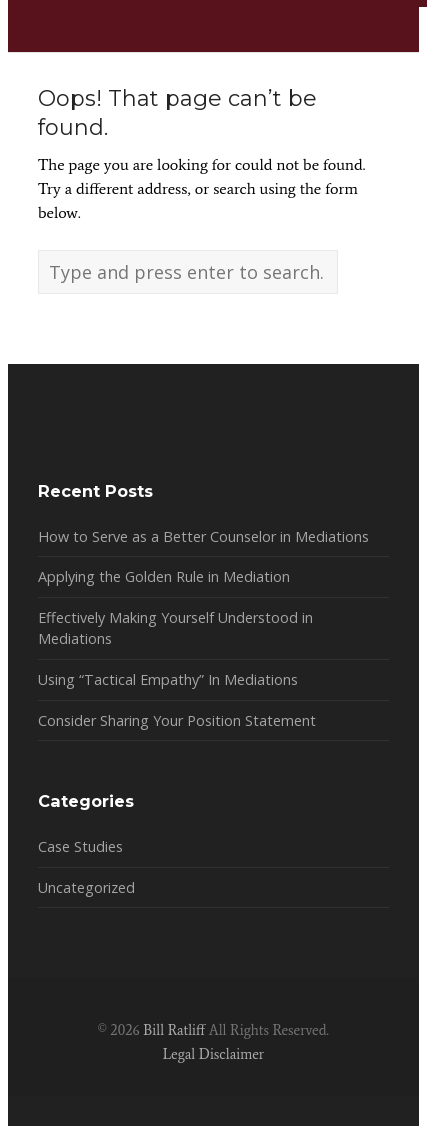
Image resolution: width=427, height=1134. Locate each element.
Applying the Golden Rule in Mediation (164, 576)
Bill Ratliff (174, 1030)
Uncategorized (86, 887)
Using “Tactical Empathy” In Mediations (168, 679)
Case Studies (80, 846)
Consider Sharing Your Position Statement (177, 720)
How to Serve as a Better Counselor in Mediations (203, 536)
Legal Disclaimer (214, 1054)
